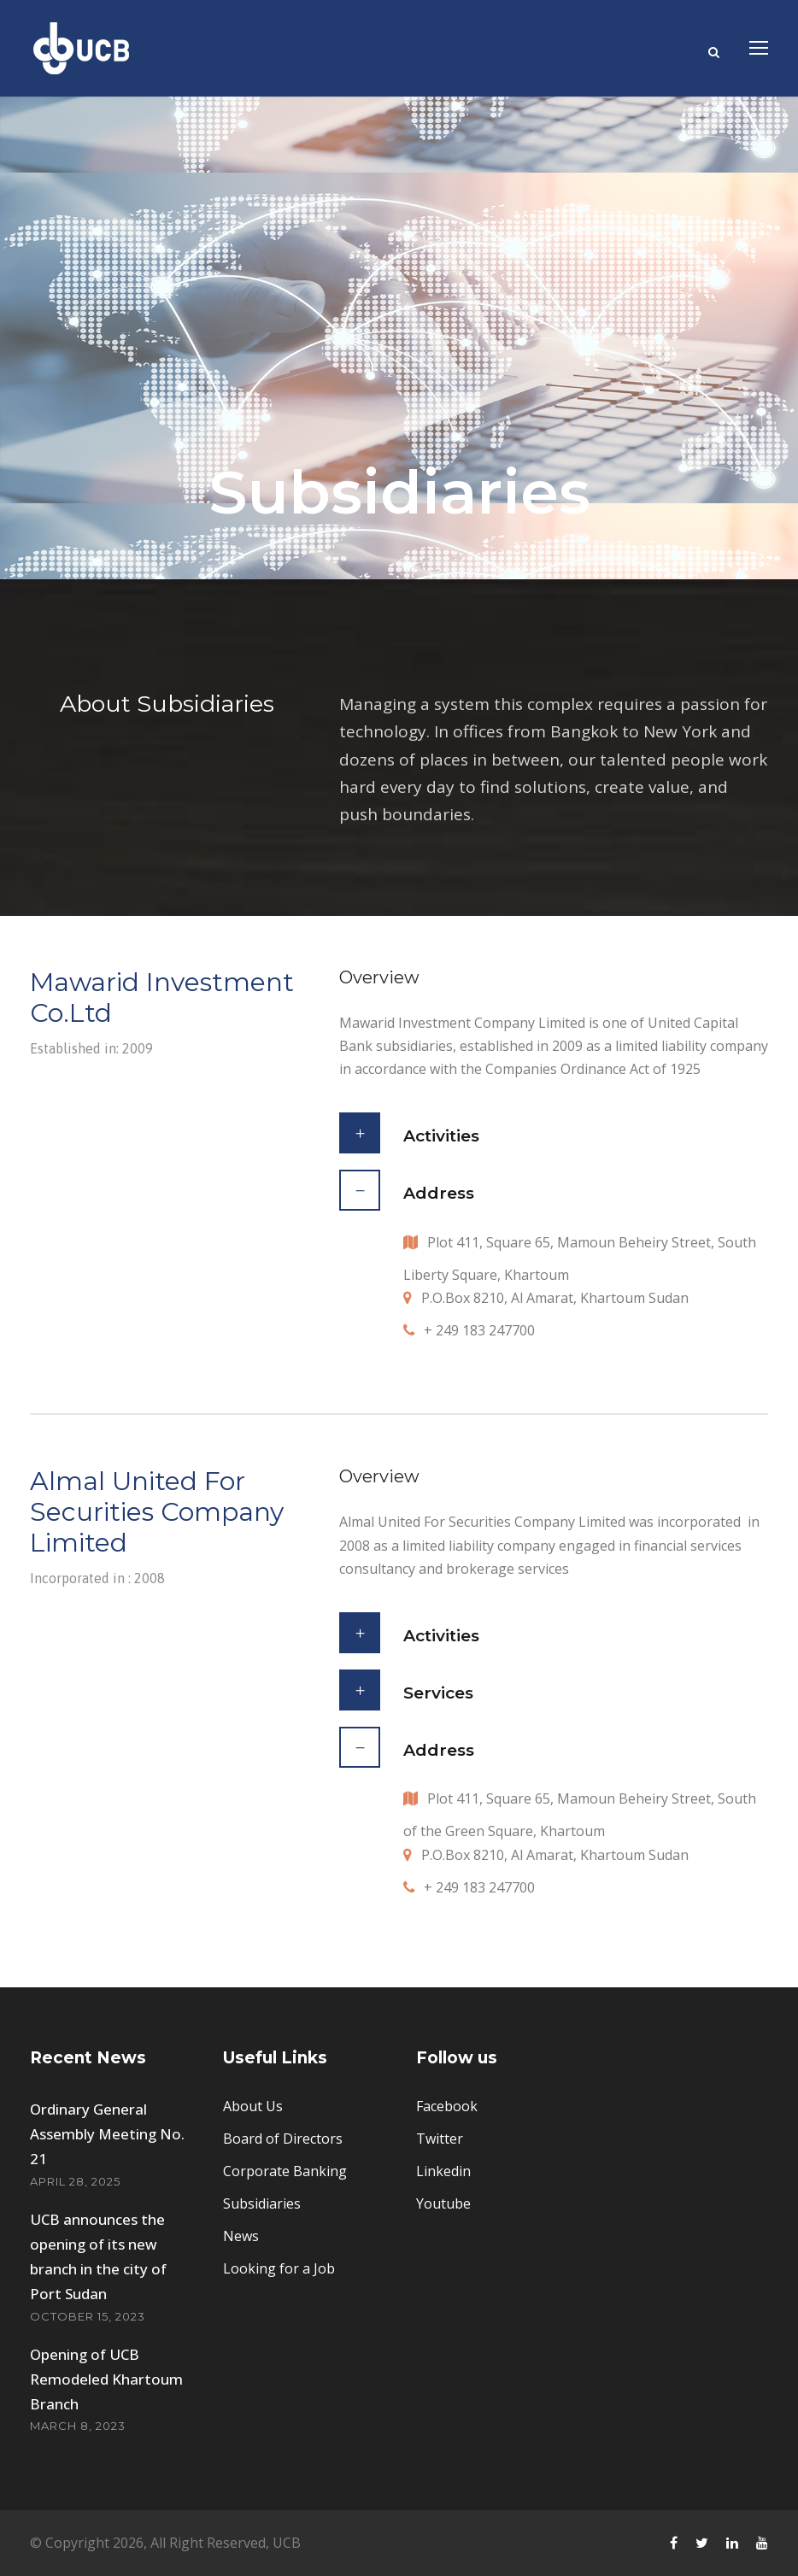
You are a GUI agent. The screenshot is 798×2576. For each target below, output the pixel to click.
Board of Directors (283, 2138)
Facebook (447, 2106)
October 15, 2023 (87, 2316)
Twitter (439, 2138)
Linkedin (443, 2171)
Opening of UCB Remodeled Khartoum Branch (106, 2379)
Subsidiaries (262, 2203)
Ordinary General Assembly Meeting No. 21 (107, 2133)
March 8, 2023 (78, 2425)
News (241, 2236)
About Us (253, 2106)
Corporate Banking (285, 2171)
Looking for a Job (279, 2268)
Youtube (443, 2203)
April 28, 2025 (75, 2181)
